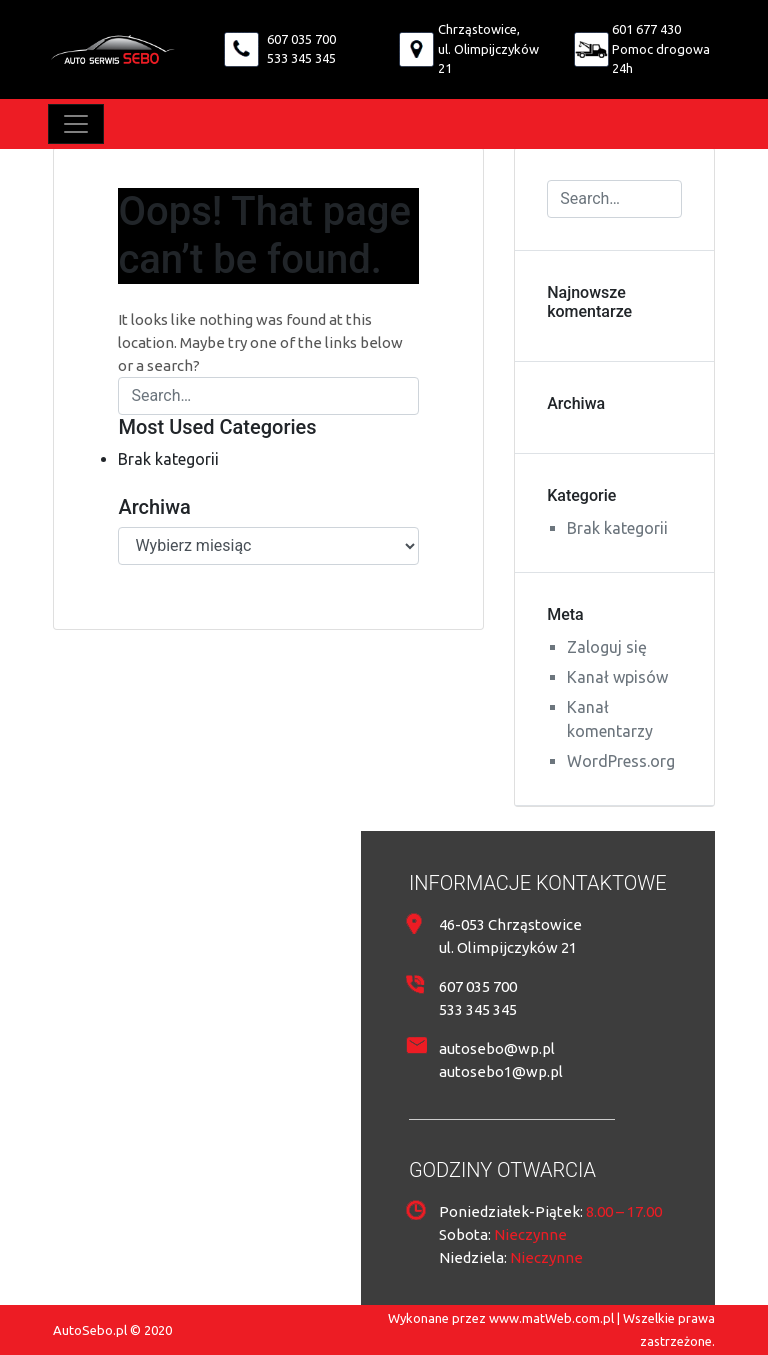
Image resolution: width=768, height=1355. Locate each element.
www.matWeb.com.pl (551, 1318)
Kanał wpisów (617, 677)
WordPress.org (621, 761)
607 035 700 (301, 39)
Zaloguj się (607, 647)
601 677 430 (646, 29)
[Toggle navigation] (76, 124)
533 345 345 (301, 58)
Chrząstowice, (479, 29)
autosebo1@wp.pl (501, 1071)
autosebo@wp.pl (497, 1048)
